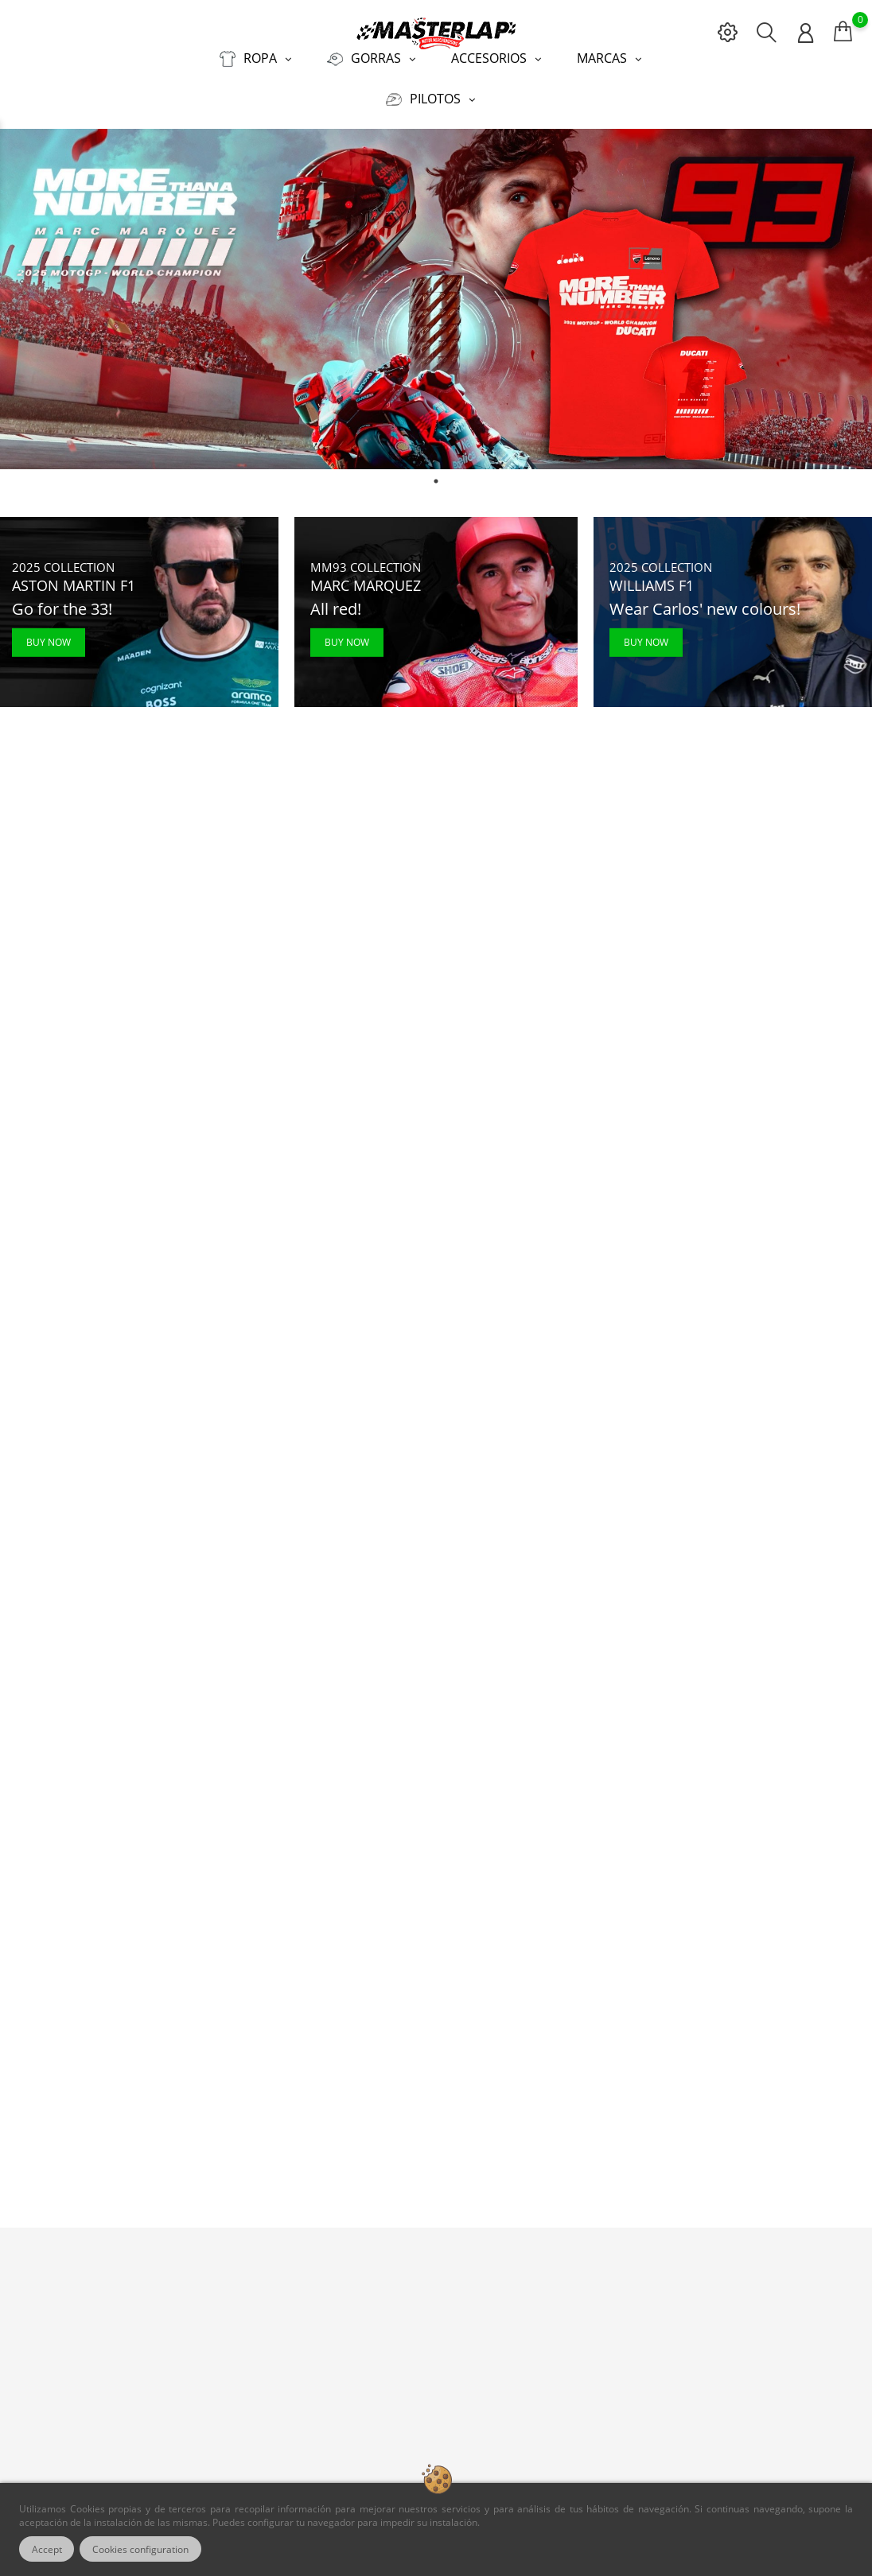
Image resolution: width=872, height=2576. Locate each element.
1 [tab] (436, 480)
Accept (47, 2549)
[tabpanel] (436, 299)
